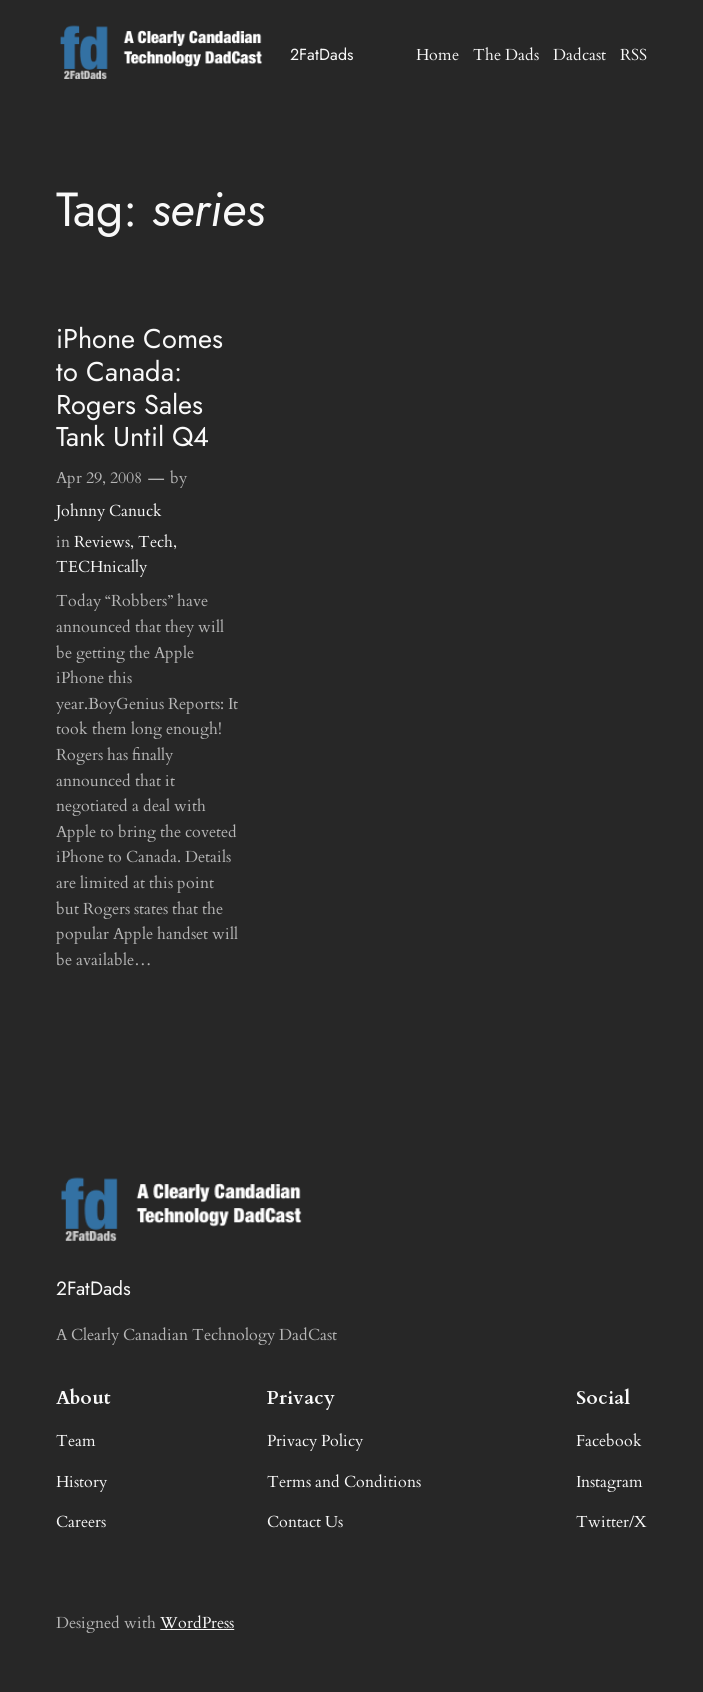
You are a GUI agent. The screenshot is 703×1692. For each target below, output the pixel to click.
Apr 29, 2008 (99, 478)
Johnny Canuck (109, 511)
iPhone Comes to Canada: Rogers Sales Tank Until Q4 (139, 388)
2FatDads (321, 54)
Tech (155, 542)
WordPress (197, 1623)
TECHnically (101, 567)
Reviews (102, 542)
